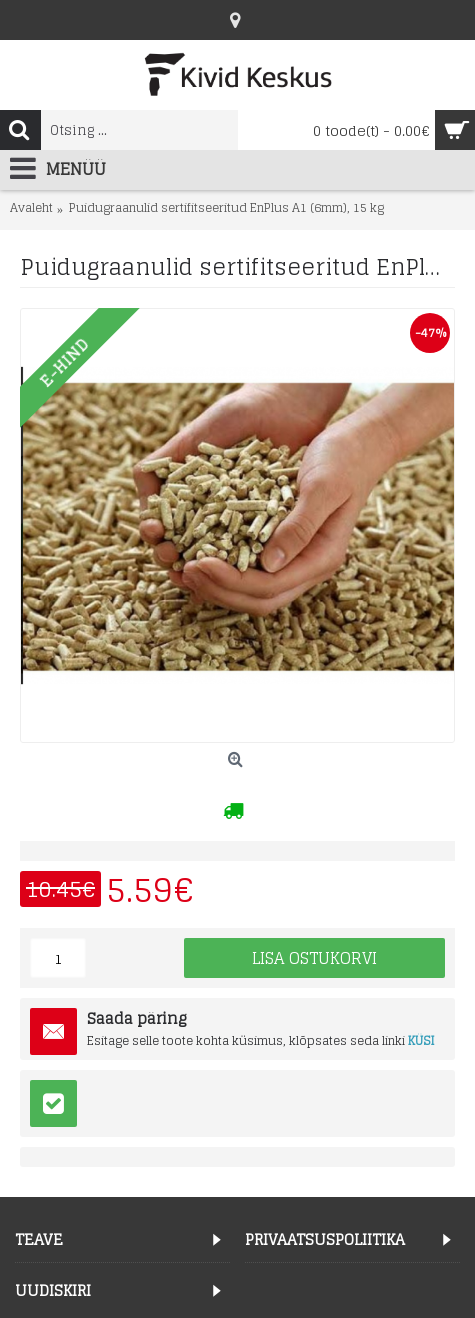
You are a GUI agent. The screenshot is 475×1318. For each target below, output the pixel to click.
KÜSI (421, 1040)
